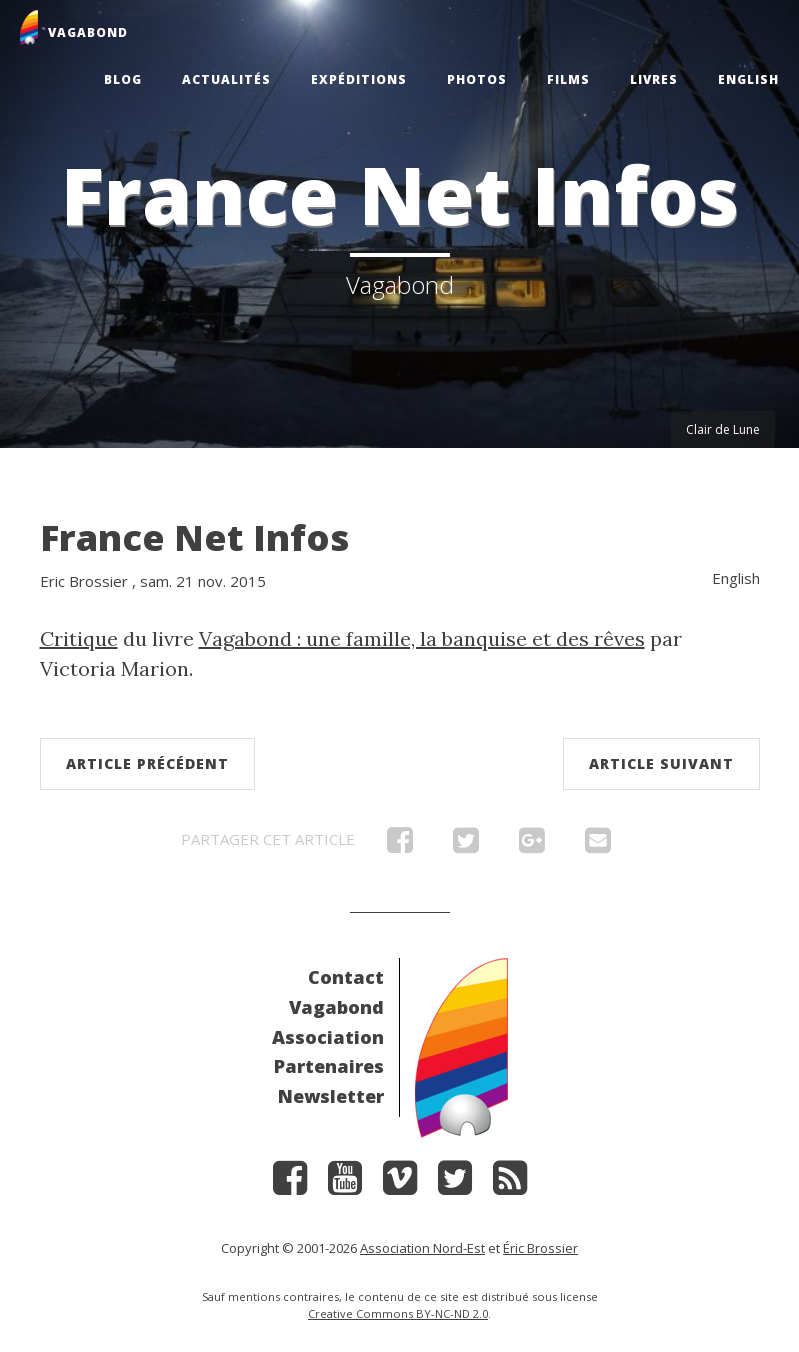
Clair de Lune (723, 429)
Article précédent (147, 763)
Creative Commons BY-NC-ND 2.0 (398, 1313)
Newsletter (331, 1096)
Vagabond (336, 1007)
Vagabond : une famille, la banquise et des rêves (422, 638)
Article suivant (661, 763)
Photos (477, 79)
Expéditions (359, 79)
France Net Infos (194, 537)
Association (328, 1037)
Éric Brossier (540, 1248)
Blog (123, 79)
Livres (654, 79)
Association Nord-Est (422, 1248)
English (748, 79)
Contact (346, 977)
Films (568, 79)
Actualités (226, 79)
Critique (79, 638)
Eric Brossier (84, 581)
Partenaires (329, 1066)
